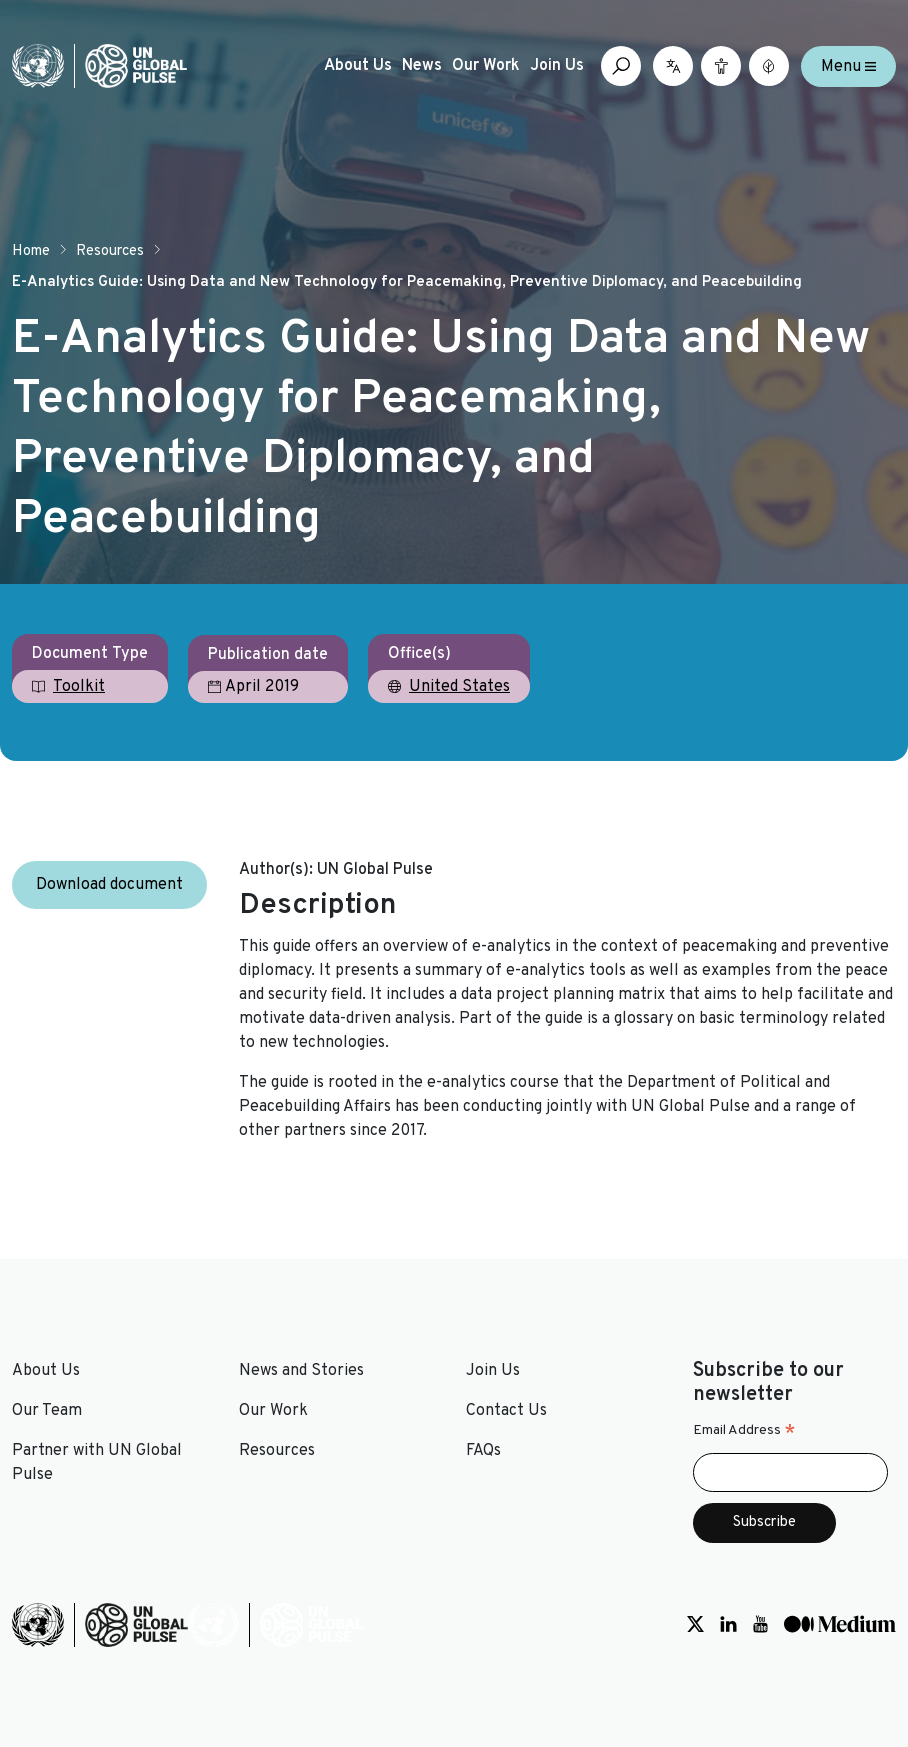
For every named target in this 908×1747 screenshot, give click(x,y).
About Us (358, 66)
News (422, 66)
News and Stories (301, 1371)
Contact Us (506, 1411)
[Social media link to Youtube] (760, 1625)
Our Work (486, 66)
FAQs (483, 1451)
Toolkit (79, 687)
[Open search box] (621, 66)
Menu (848, 66)
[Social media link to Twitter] (695, 1625)
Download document (109, 885)
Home (31, 251)
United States (459, 687)
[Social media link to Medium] (840, 1625)
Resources (110, 251)
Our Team (47, 1411)
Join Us (557, 66)
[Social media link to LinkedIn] (728, 1625)
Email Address (744, 1431)
